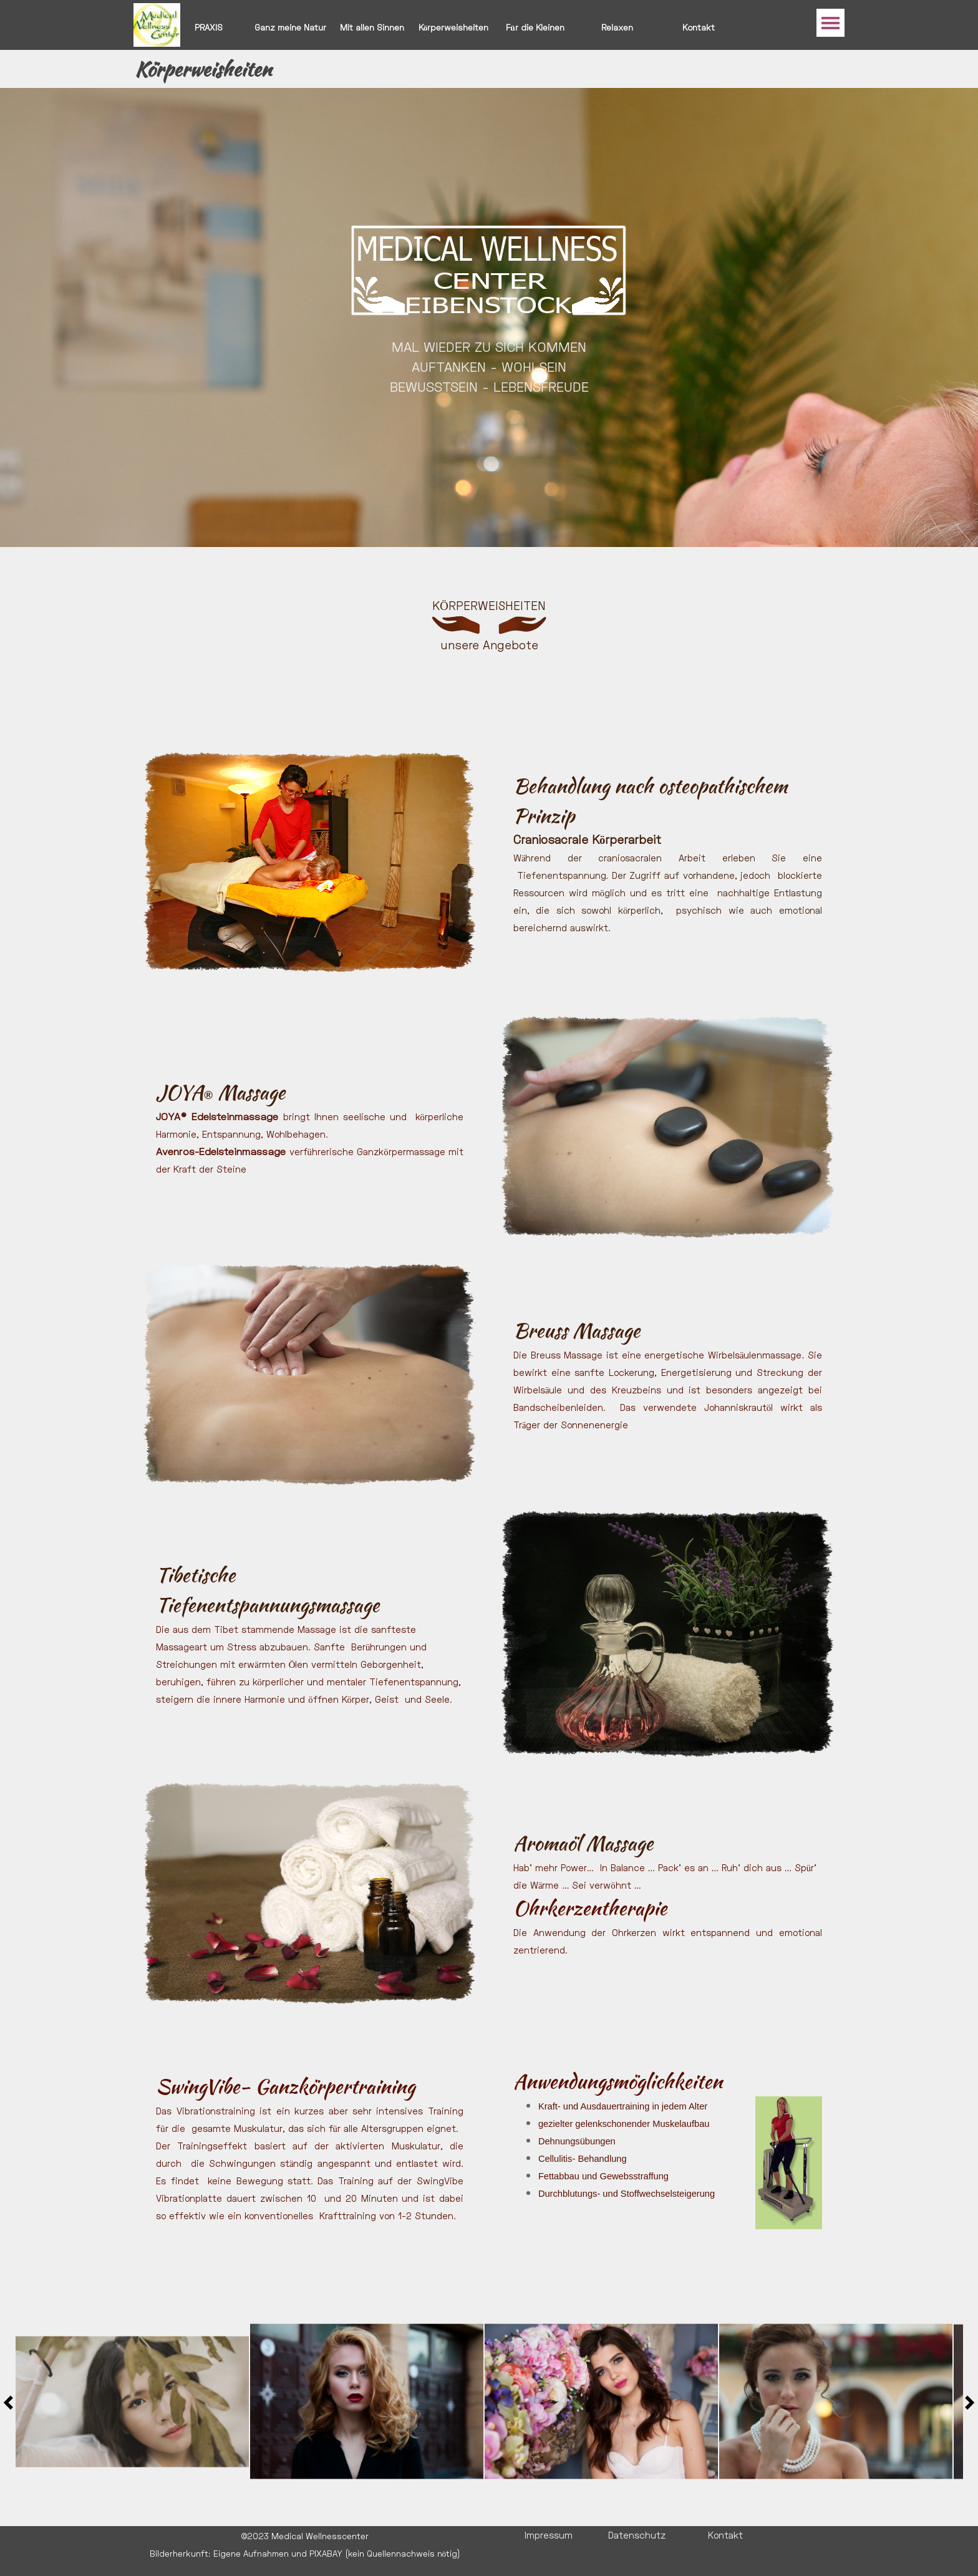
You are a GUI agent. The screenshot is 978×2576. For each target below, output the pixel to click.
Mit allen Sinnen (372, 27)
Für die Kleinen (535, 27)
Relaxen (617, 27)
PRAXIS (209, 27)
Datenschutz (637, 2535)
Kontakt (698, 27)
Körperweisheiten (454, 27)
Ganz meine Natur (290, 27)
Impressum (549, 2535)
